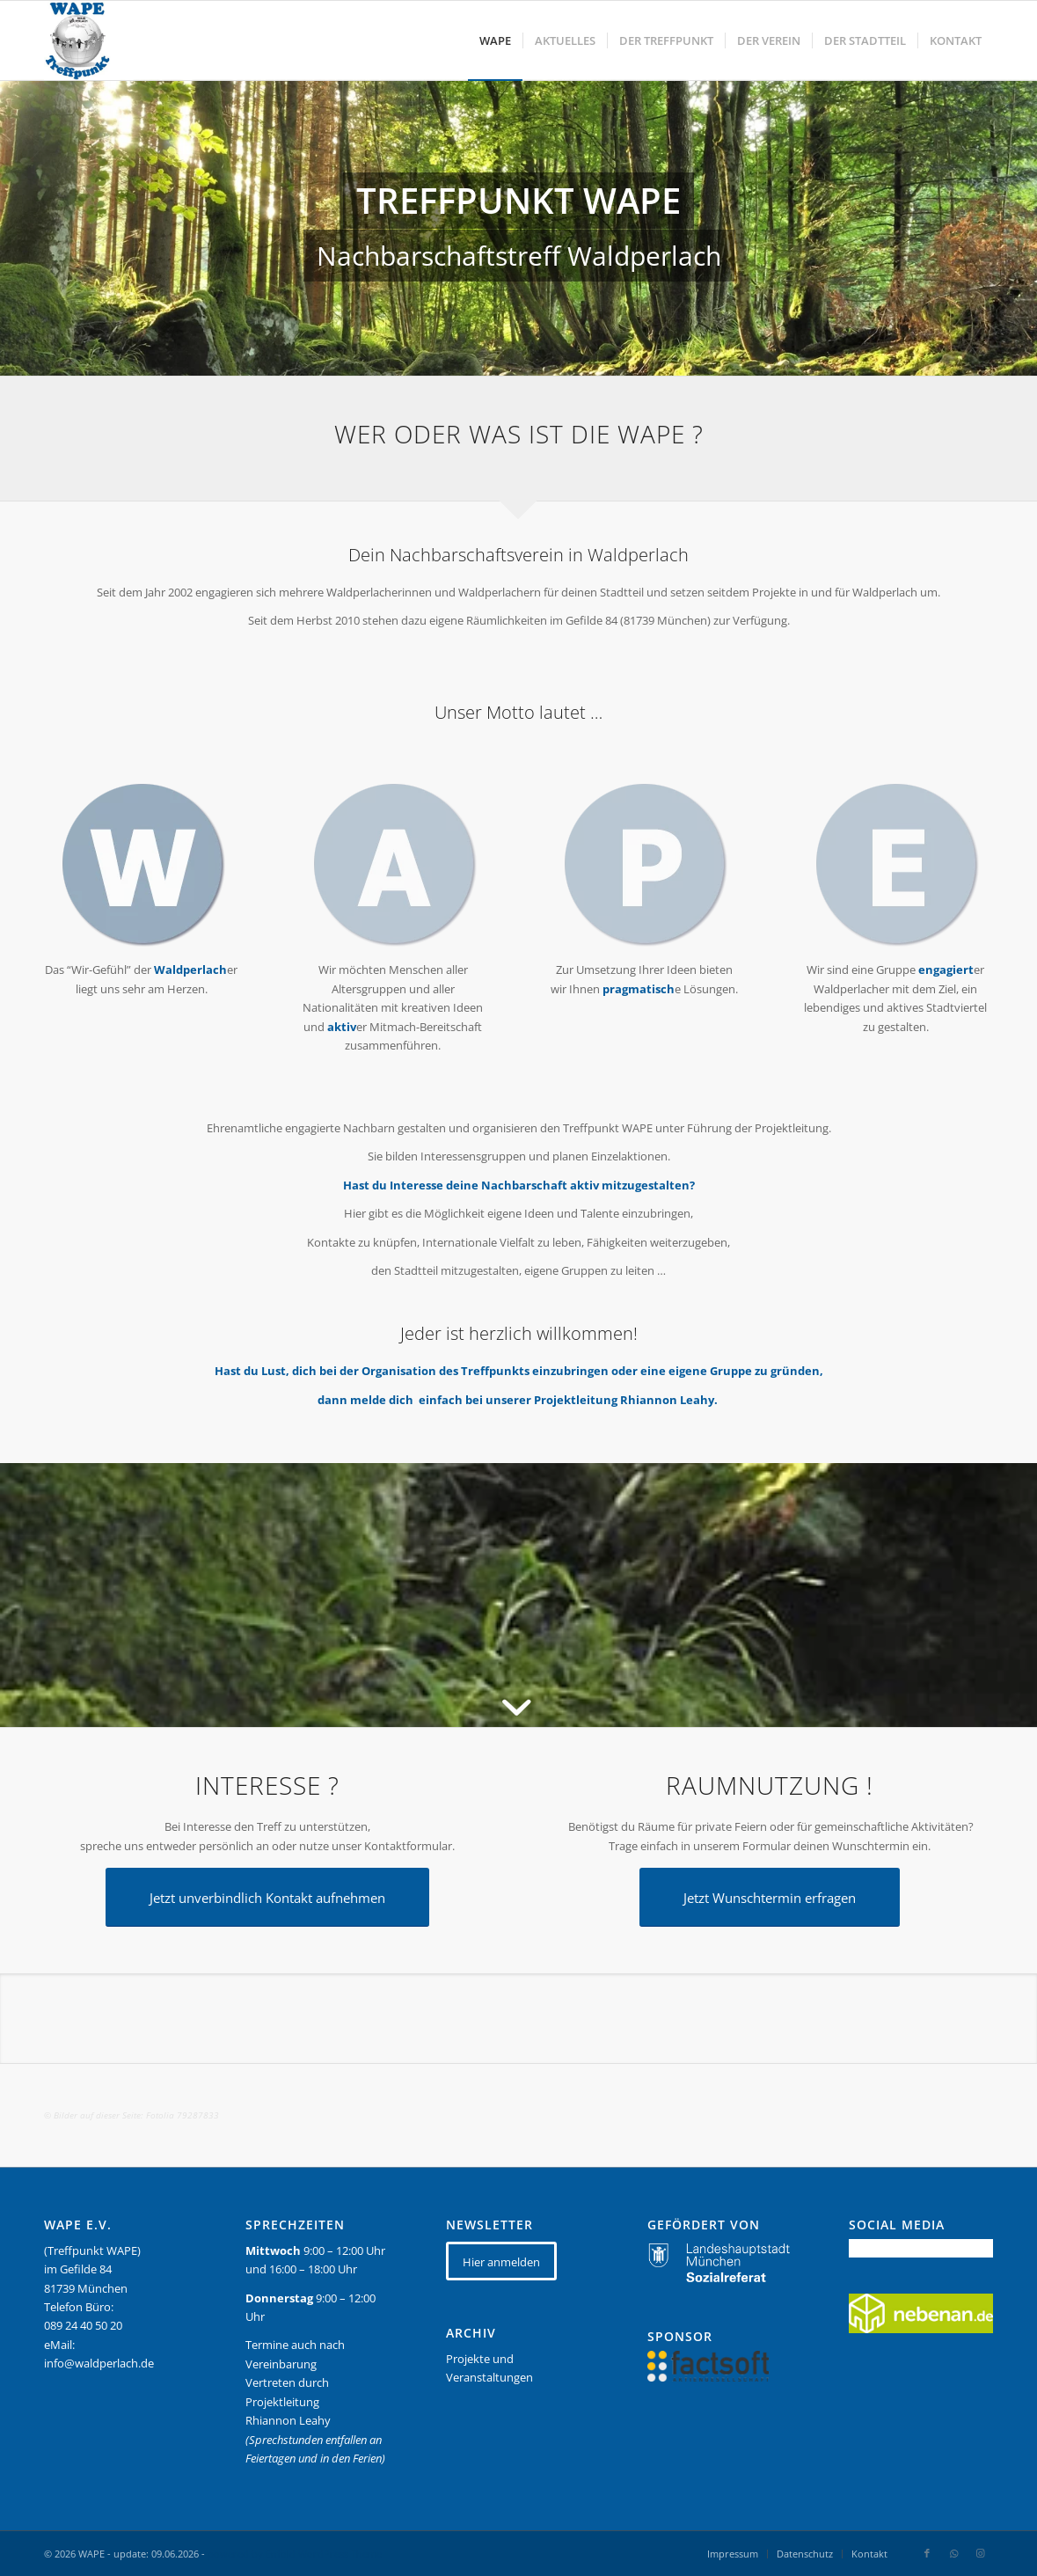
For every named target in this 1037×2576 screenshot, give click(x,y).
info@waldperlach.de (99, 2363)
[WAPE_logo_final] (77, 40)
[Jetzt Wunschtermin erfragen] (769, 1897)
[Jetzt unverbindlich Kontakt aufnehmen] (267, 1897)
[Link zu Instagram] (980, 2553)
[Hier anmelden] (501, 2261)
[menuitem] (495, 40)
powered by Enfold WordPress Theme (295, 2553)
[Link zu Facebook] (927, 2553)
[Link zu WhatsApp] (953, 2553)
